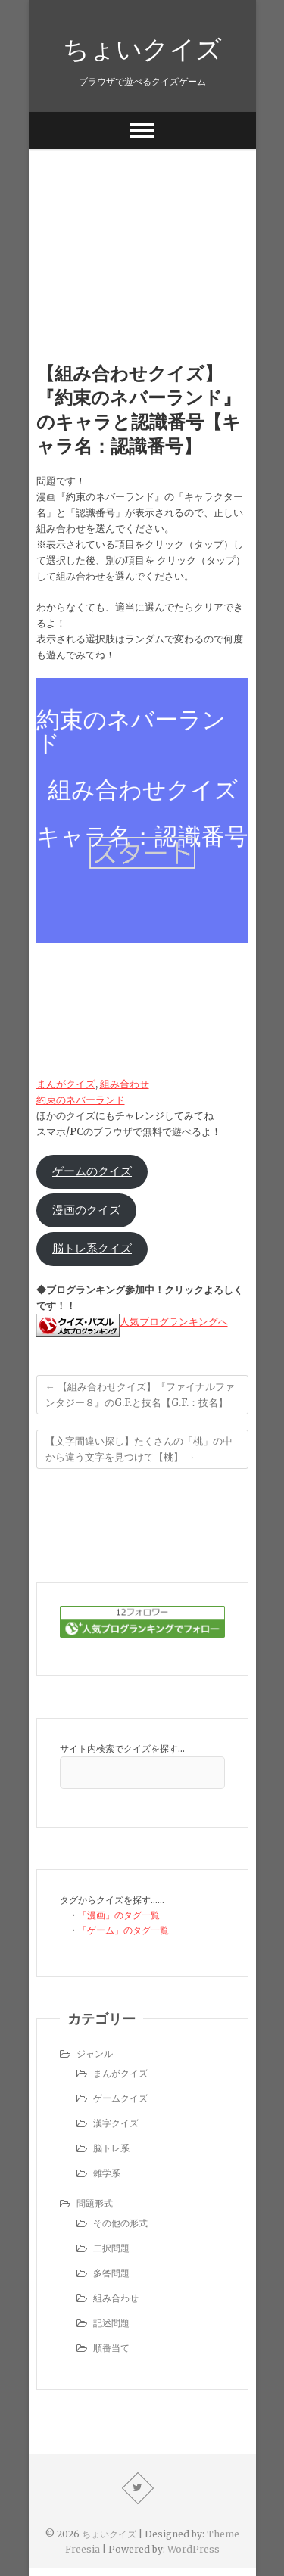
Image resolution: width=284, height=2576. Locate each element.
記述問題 (111, 2323)
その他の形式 (120, 2223)
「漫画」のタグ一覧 (119, 1915)
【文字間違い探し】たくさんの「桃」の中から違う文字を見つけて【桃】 (139, 1449)
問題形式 (94, 2203)
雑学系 (106, 2173)
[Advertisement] (142, 232)
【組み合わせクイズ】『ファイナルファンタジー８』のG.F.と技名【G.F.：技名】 (140, 1394)
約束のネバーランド (80, 1100)
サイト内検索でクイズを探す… (122, 1748)
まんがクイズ (65, 1084)
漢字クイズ (116, 2123)
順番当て (111, 2348)
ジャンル (94, 2053)
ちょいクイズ (142, 48)
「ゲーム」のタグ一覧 (123, 1930)
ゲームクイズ (120, 2098)
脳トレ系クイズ (92, 1248)
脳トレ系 (111, 2148)
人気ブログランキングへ (174, 1321)
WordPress (193, 2549)
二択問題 (111, 2248)
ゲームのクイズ (92, 1171)
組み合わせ (124, 1084)
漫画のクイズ (86, 1210)
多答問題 (111, 2273)
